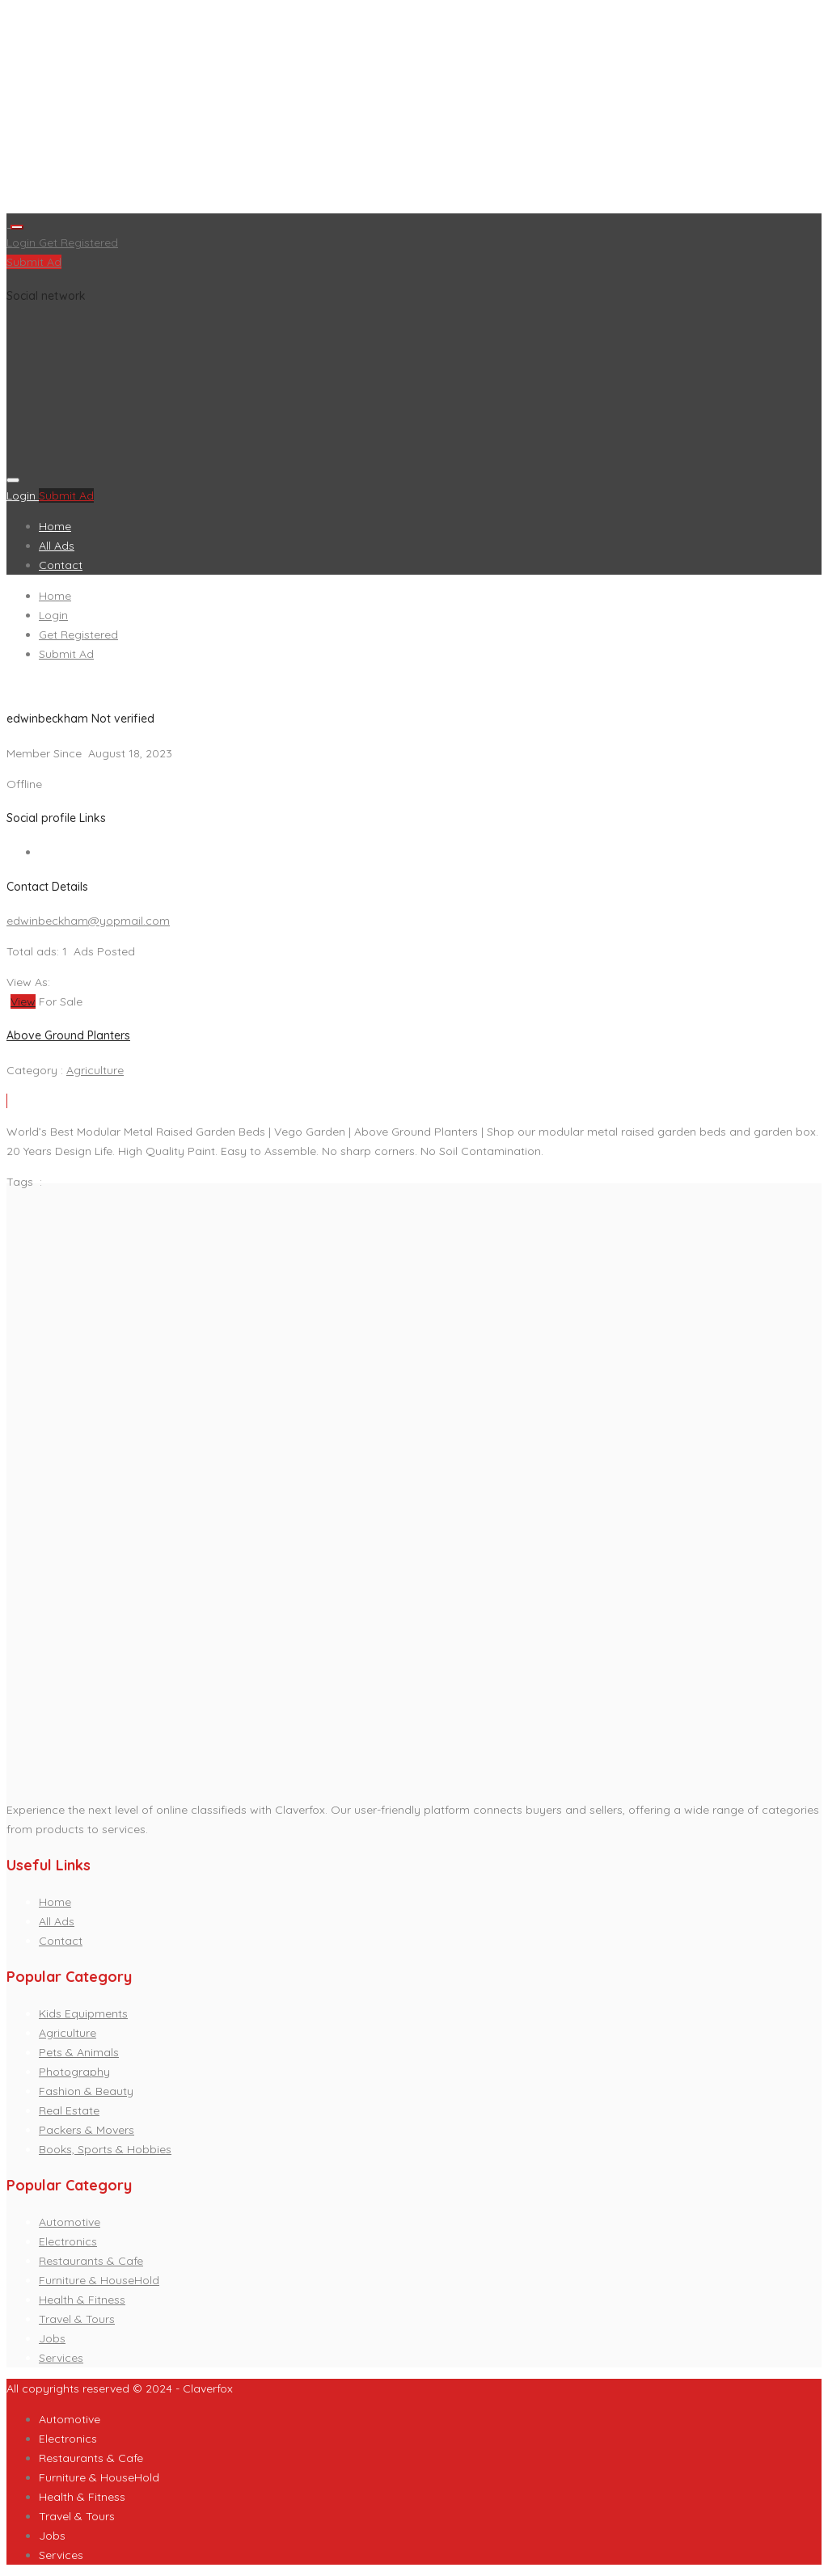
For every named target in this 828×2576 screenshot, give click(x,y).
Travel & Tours (77, 2319)
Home (55, 526)
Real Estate (69, 2110)
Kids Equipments (83, 2013)
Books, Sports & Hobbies (105, 2149)
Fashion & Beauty (86, 2091)
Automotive (69, 2222)
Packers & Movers (86, 2130)
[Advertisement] (414, 109)
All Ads (56, 545)
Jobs (52, 2338)
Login (22, 242)
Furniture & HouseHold (99, 2280)
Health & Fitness (82, 2299)
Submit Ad (33, 262)
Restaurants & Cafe (91, 2260)
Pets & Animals (79, 2052)
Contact (60, 565)
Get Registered (78, 242)
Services (61, 2357)
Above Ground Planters (68, 1035)
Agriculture (95, 1070)
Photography (74, 2071)
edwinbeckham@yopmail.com (88, 920)
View (23, 1001)
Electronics (68, 2241)
